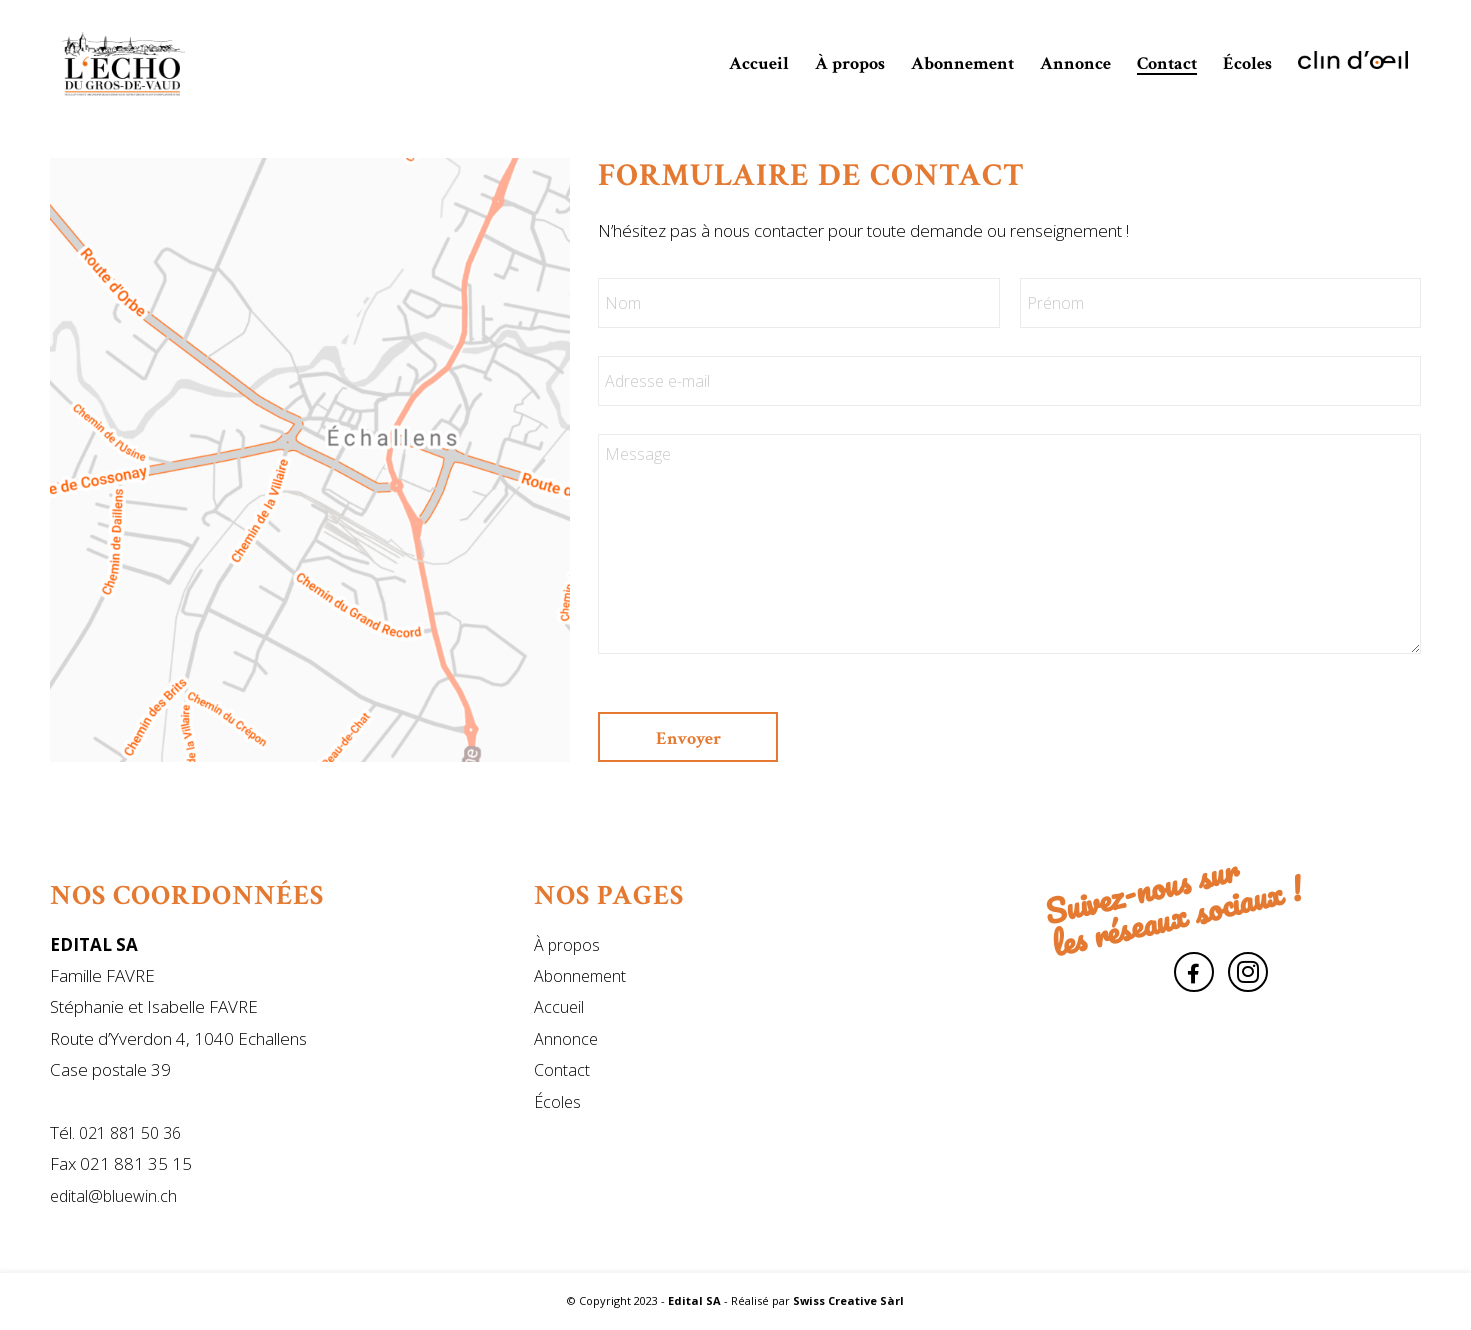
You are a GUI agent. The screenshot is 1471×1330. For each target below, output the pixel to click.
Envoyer (688, 738)
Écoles (557, 1102)
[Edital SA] (123, 64)
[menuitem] (759, 64)
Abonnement (580, 976)
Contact (562, 1070)
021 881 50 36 (130, 1133)
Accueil (559, 1007)
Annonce (566, 1039)
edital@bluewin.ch (113, 1196)
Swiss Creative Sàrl (848, 1300)
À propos (567, 945)
